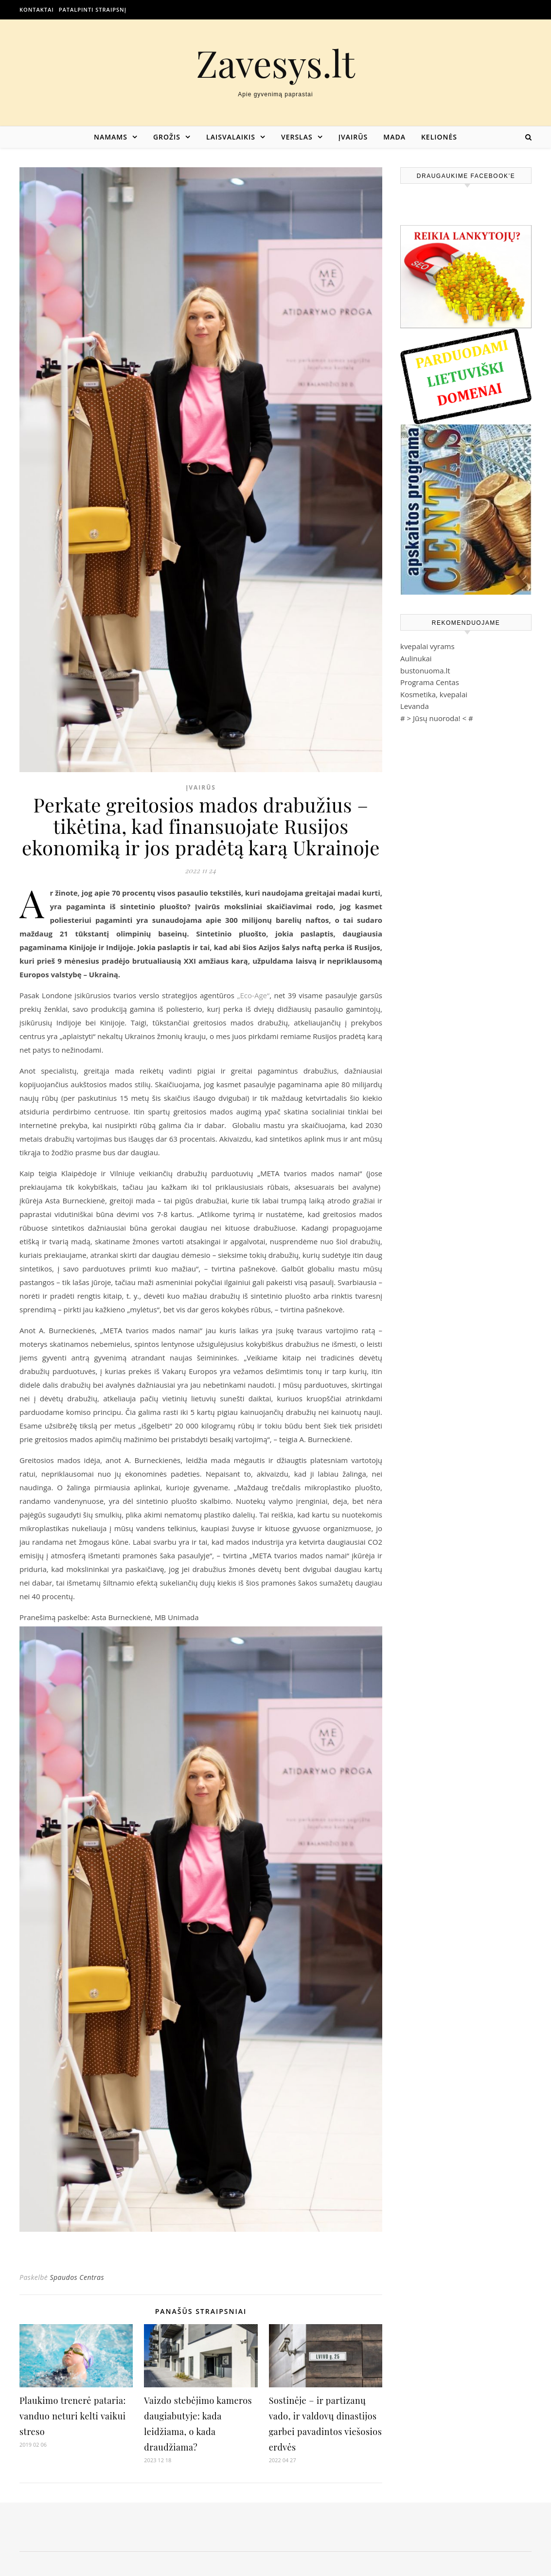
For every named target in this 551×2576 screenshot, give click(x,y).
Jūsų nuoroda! (437, 718)
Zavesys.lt (275, 63)
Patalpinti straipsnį (92, 9)
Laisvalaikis (230, 136)
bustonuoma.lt (425, 670)
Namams (110, 136)
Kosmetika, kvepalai (433, 694)
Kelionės (439, 136)
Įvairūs (353, 136)
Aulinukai (416, 658)
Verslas (297, 136)
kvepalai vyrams (427, 646)
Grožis (166, 136)
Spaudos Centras (77, 2277)
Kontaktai (36, 9)
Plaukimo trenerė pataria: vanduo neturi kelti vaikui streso (72, 2416)
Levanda (414, 706)
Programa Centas (429, 682)
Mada (394, 136)
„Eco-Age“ (253, 995)
